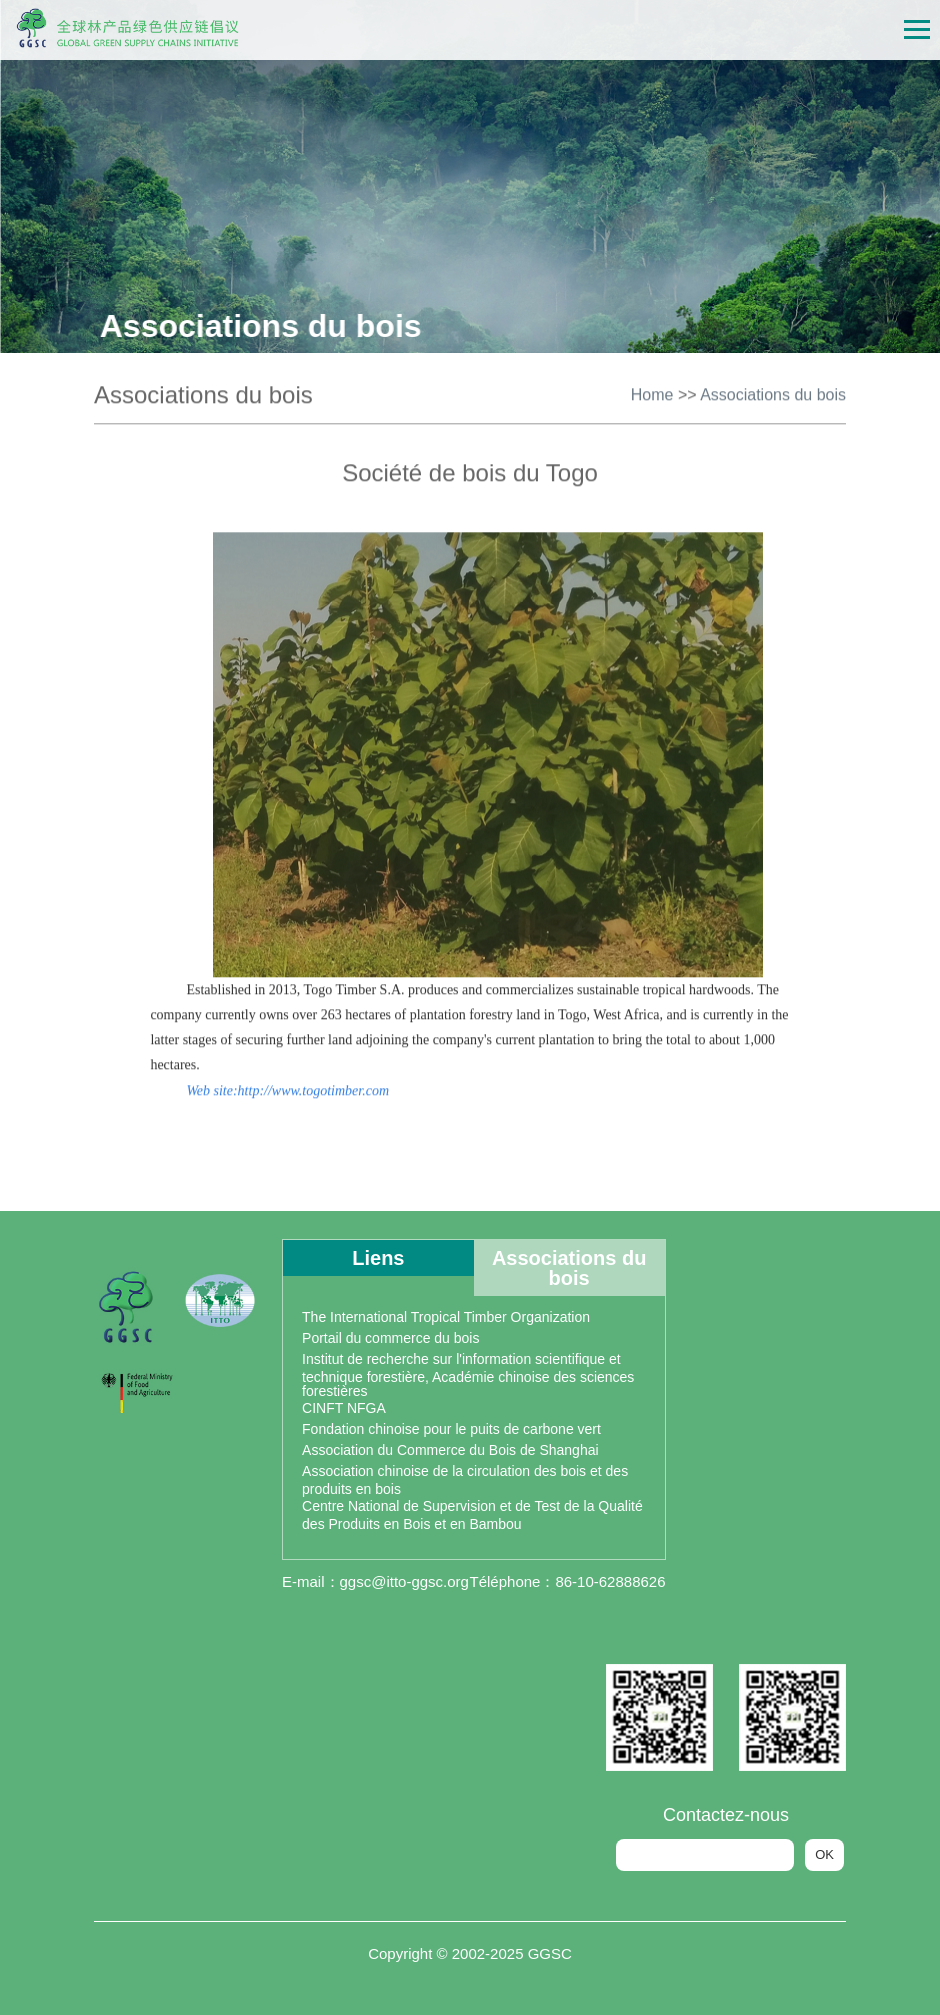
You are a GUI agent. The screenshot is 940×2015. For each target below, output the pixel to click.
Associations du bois (773, 392)
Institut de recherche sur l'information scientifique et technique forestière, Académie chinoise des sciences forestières (468, 1375)
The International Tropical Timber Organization (446, 1317)
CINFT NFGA (344, 1408)
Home (652, 392)
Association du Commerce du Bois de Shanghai (450, 1450)
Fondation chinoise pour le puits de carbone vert (451, 1429)
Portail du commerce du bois (390, 1338)
